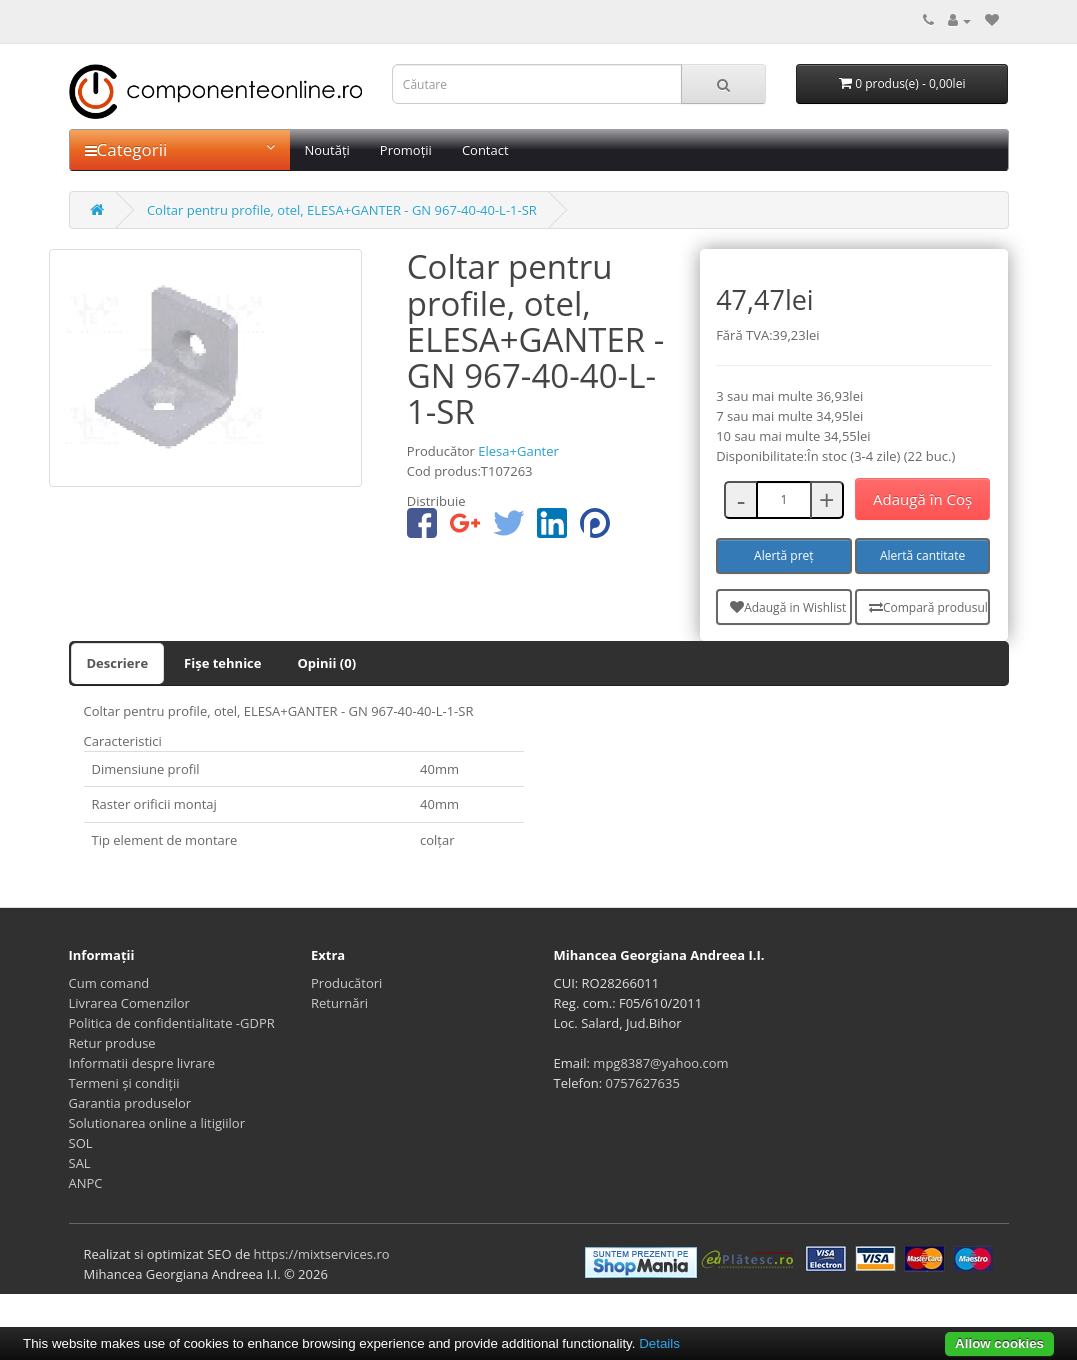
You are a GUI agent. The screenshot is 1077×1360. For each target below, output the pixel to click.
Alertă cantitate (922, 555)
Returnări (339, 1003)
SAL (80, 1163)
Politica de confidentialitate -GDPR (172, 1023)
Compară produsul (928, 607)
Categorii (180, 149)
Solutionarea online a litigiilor (157, 1123)
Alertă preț (784, 555)
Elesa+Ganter (518, 451)
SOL (81, 1143)
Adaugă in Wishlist (788, 607)
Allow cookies (999, 1343)
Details (659, 1343)
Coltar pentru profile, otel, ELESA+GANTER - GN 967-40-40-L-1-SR (342, 210)
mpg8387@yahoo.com (660, 1063)
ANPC (86, 1183)
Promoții (406, 150)
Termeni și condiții (124, 1083)
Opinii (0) (326, 663)
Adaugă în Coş (922, 499)
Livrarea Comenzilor (129, 1003)
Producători (346, 983)
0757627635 (643, 1083)
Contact (485, 150)
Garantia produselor (130, 1103)
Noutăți (327, 150)
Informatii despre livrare (142, 1063)
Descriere (118, 663)
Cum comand (109, 983)
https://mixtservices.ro (322, 1254)
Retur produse (112, 1043)
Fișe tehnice (222, 663)
